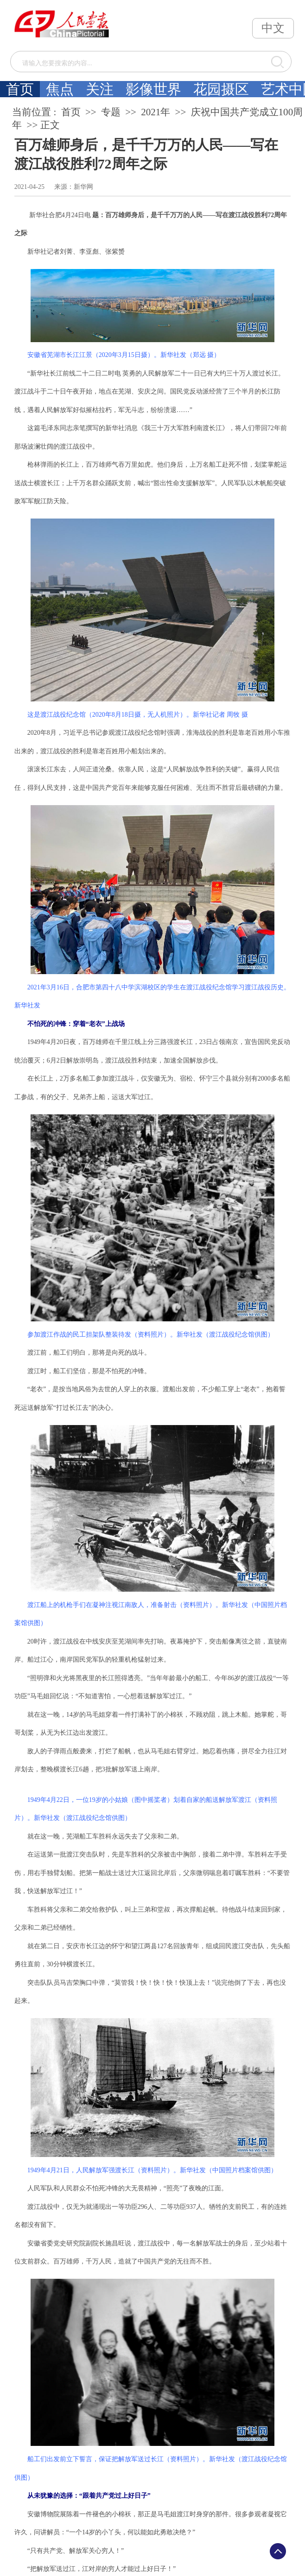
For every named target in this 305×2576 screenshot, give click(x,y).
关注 (100, 89)
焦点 (60, 89)
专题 (111, 112)
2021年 (155, 112)
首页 (20, 89)
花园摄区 (221, 89)
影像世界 (153, 89)
